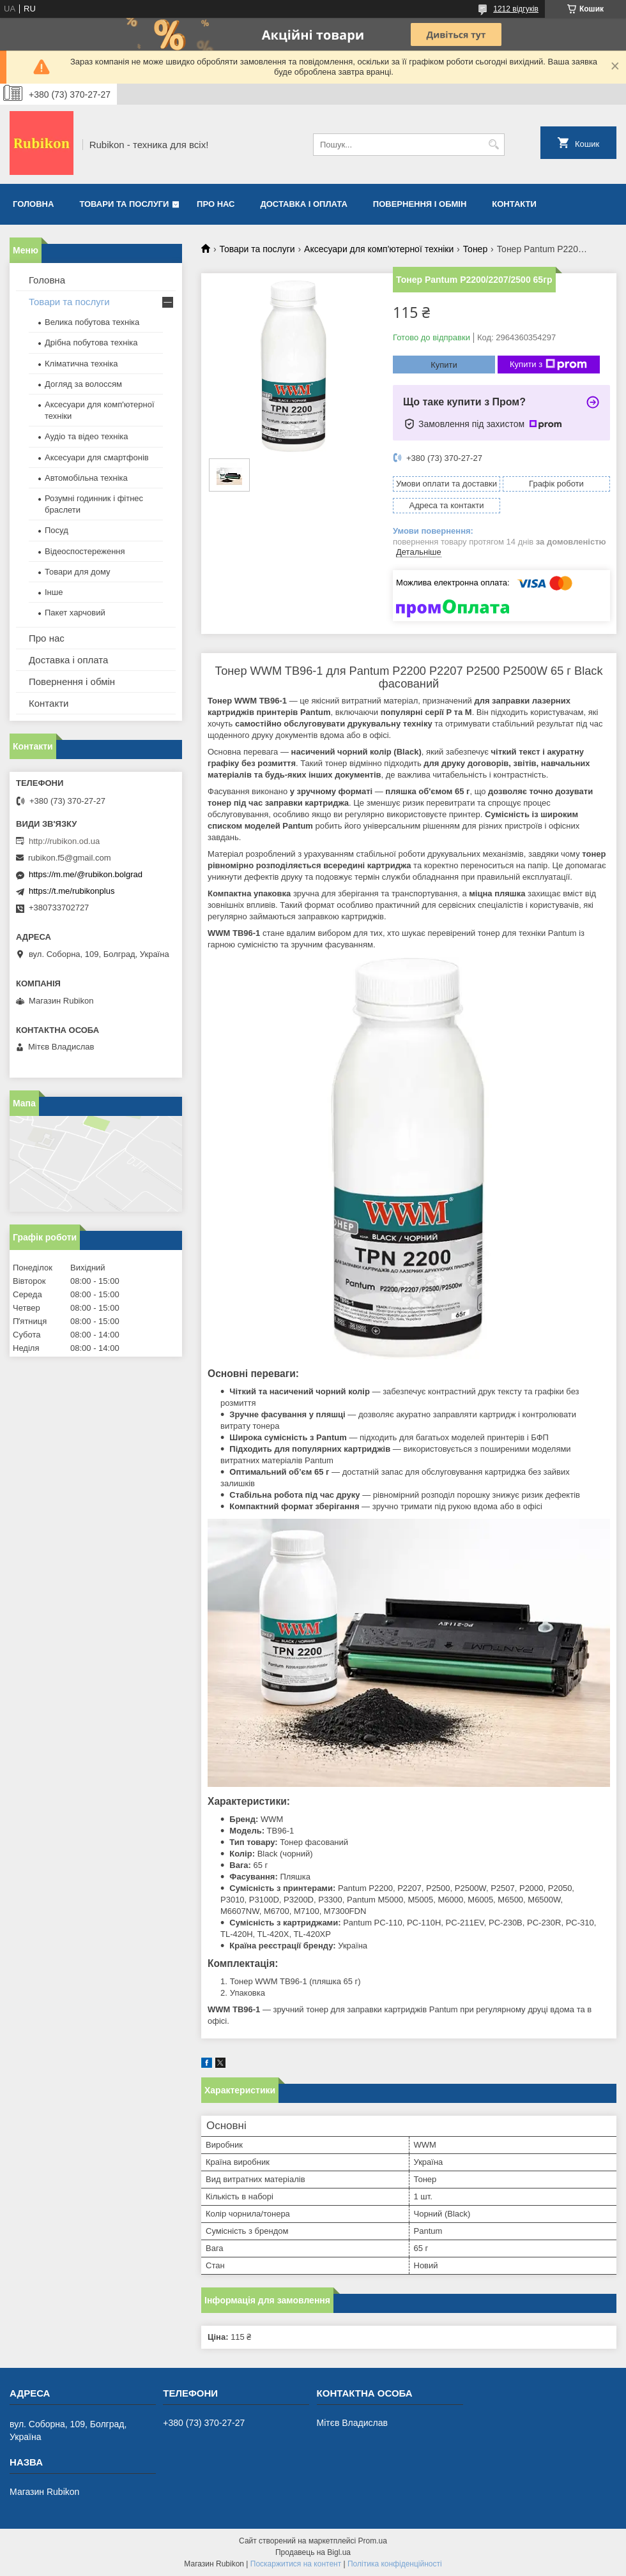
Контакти (514, 204)
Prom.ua (372, 2540)
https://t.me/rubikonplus (71, 891)
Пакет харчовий (75, 612)
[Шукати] (493, 144)
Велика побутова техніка (92, 322)
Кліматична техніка (81, 363)
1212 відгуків (515, 8)
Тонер (475, 249)
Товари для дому (77, 571)
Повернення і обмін (420, 204)
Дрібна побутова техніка (91, 342)
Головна (33, 204)
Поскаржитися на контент (295, 2563)
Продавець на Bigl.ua (313, 2552)
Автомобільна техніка (86, 478)
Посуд (56, 530)
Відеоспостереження (85, 551)
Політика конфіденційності (394, 2563)
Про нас (215, 204)
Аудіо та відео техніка (86, 436)
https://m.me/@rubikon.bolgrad (85, 874)
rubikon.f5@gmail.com (69, 857)
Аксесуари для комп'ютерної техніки (379, 249)
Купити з (548, 364)
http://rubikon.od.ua (64, 841)
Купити (444, 365)
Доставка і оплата (304, 204)
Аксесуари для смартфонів (97, 457)
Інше (54, 592)
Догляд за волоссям (83, 384)
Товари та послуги (124, 204)
